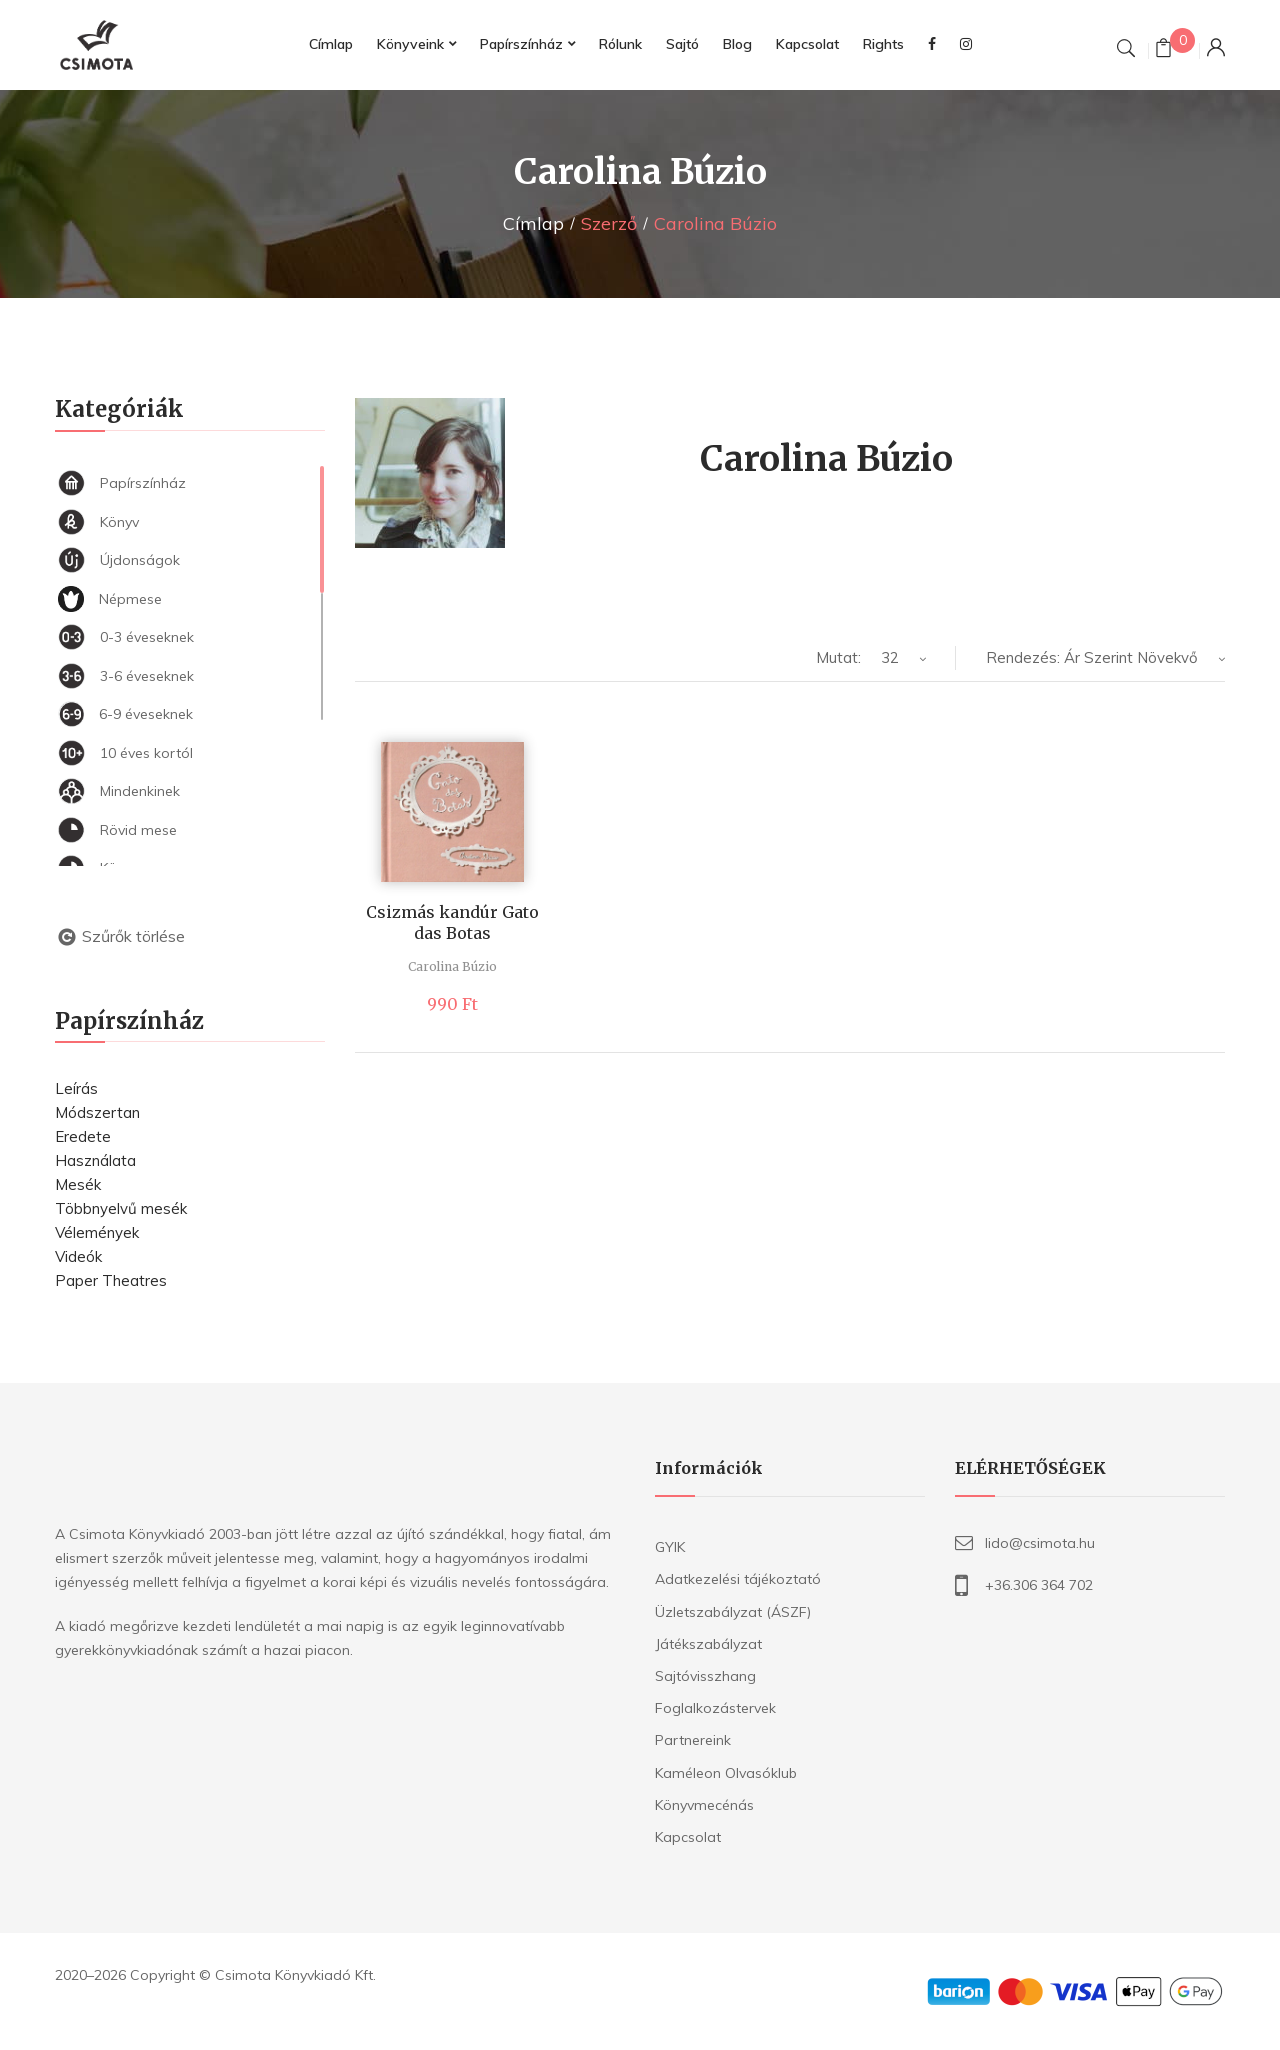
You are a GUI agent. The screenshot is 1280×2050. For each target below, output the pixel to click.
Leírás (76, 1088)
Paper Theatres (111, 1280)
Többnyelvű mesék (121, 1208)
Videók (78, 1256)
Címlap (533, 223)
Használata (95, 1160)
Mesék (78, 1184)
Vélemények (97, 1232)
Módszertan (97, 1112)
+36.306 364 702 (1039, 1585)
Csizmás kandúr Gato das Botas (452, 922)
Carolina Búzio (452, 966)
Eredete (83, 1136)
